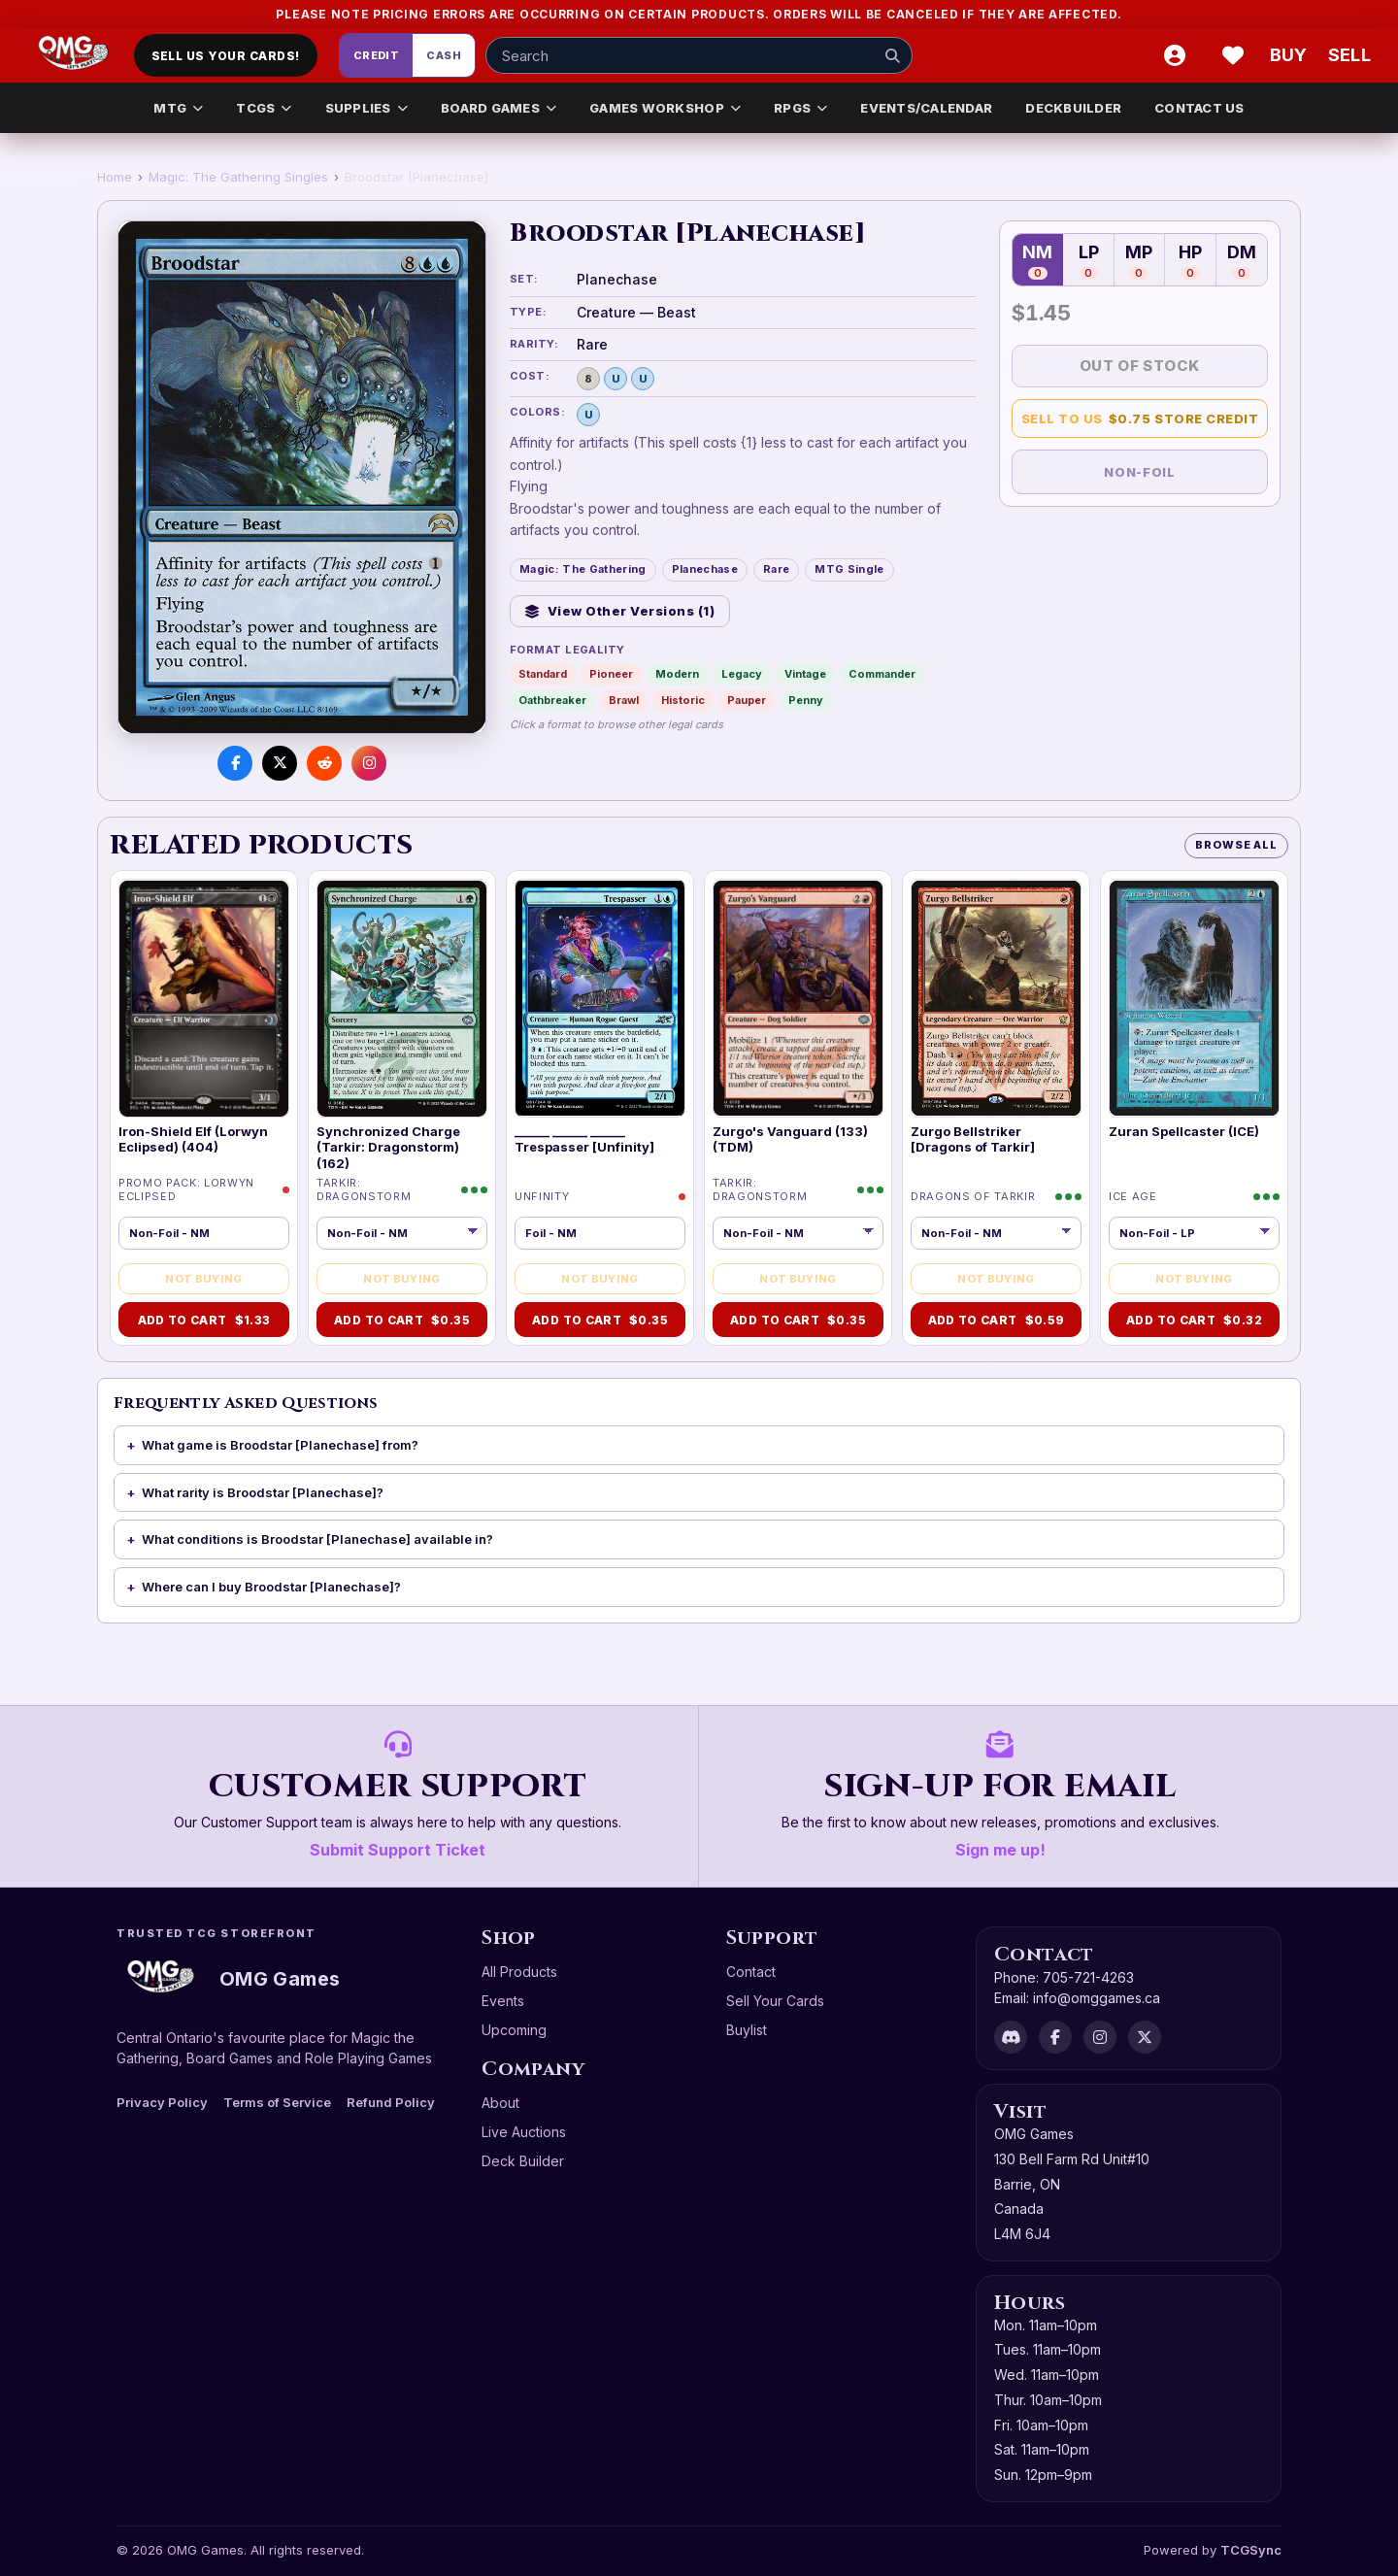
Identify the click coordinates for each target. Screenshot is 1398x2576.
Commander (882, 674)
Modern (677, 674)
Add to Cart (204, 1320)
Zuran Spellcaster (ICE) (1184, 1131)
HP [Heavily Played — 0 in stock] (1190, 261)
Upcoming (514, 2030)
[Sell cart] (1349, 55)
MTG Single (849, 569)
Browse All (1236, 845)
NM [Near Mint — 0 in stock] (1037, 261)
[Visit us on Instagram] (368, 763)
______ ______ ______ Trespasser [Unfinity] (584, 1138)
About (500, 2102)
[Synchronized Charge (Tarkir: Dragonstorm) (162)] (401, 998)
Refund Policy (391, 2102)
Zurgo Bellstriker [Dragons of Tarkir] (973, 1138)
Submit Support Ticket (397, 1849)
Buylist (746, 2030)
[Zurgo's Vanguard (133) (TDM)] (798, 998)
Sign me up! (1000, 1849)
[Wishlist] (1233, 55)
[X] (1144, 2037)
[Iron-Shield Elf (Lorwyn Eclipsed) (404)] (203, 998)
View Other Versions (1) (620, 611)
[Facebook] (1055, 2037)
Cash (443, 55)
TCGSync (1251, 2550)
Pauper (746, 700)
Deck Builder (523, 2161)
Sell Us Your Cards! (225, 56)
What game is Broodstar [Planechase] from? (280, 1445)
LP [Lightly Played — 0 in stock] (1089, 261)
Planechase (705, 569)
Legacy (741, 674)
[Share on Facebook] (234, 763)
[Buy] (1291, 55)
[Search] (892, 55)
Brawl (624, 700)
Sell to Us (1140, 419)
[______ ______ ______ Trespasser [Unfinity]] (600, 998)
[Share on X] (279, 763)
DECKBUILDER (1073, 108)
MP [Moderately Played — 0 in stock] (1138, 261)
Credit (376, 55)
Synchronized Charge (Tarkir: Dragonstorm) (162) (388, 1147)
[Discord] (1010, 2037)
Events (503, 2000)
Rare (776, 569)
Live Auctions (524, 2132)
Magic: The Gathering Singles (238, 176)
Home (114, 176)
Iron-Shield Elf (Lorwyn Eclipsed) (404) (193, 1138)
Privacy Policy (162, 2102)
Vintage (805, 674)
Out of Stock (1140, 365)
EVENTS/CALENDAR (926, 108)
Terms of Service (277, 2102)
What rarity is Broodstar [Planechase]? (262, 1492)
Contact (751, 1971)
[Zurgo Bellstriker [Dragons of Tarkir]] (996, 998)
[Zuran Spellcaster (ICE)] (1194, 998)
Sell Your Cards (775, 2000)
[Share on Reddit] (324, 763)
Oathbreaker (552, 700)
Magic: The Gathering (583, 569)
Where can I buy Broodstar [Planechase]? (271, 1586)
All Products (519, 1971)
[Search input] (699, 55)
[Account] (1174, 55)
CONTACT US (1199, 108)
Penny (805, 700)
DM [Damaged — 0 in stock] (1241, 261)
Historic (683, 700)
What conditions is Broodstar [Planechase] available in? (317, 1539)
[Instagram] (1099, 2037)
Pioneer (611, 674)
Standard (542, 674)
